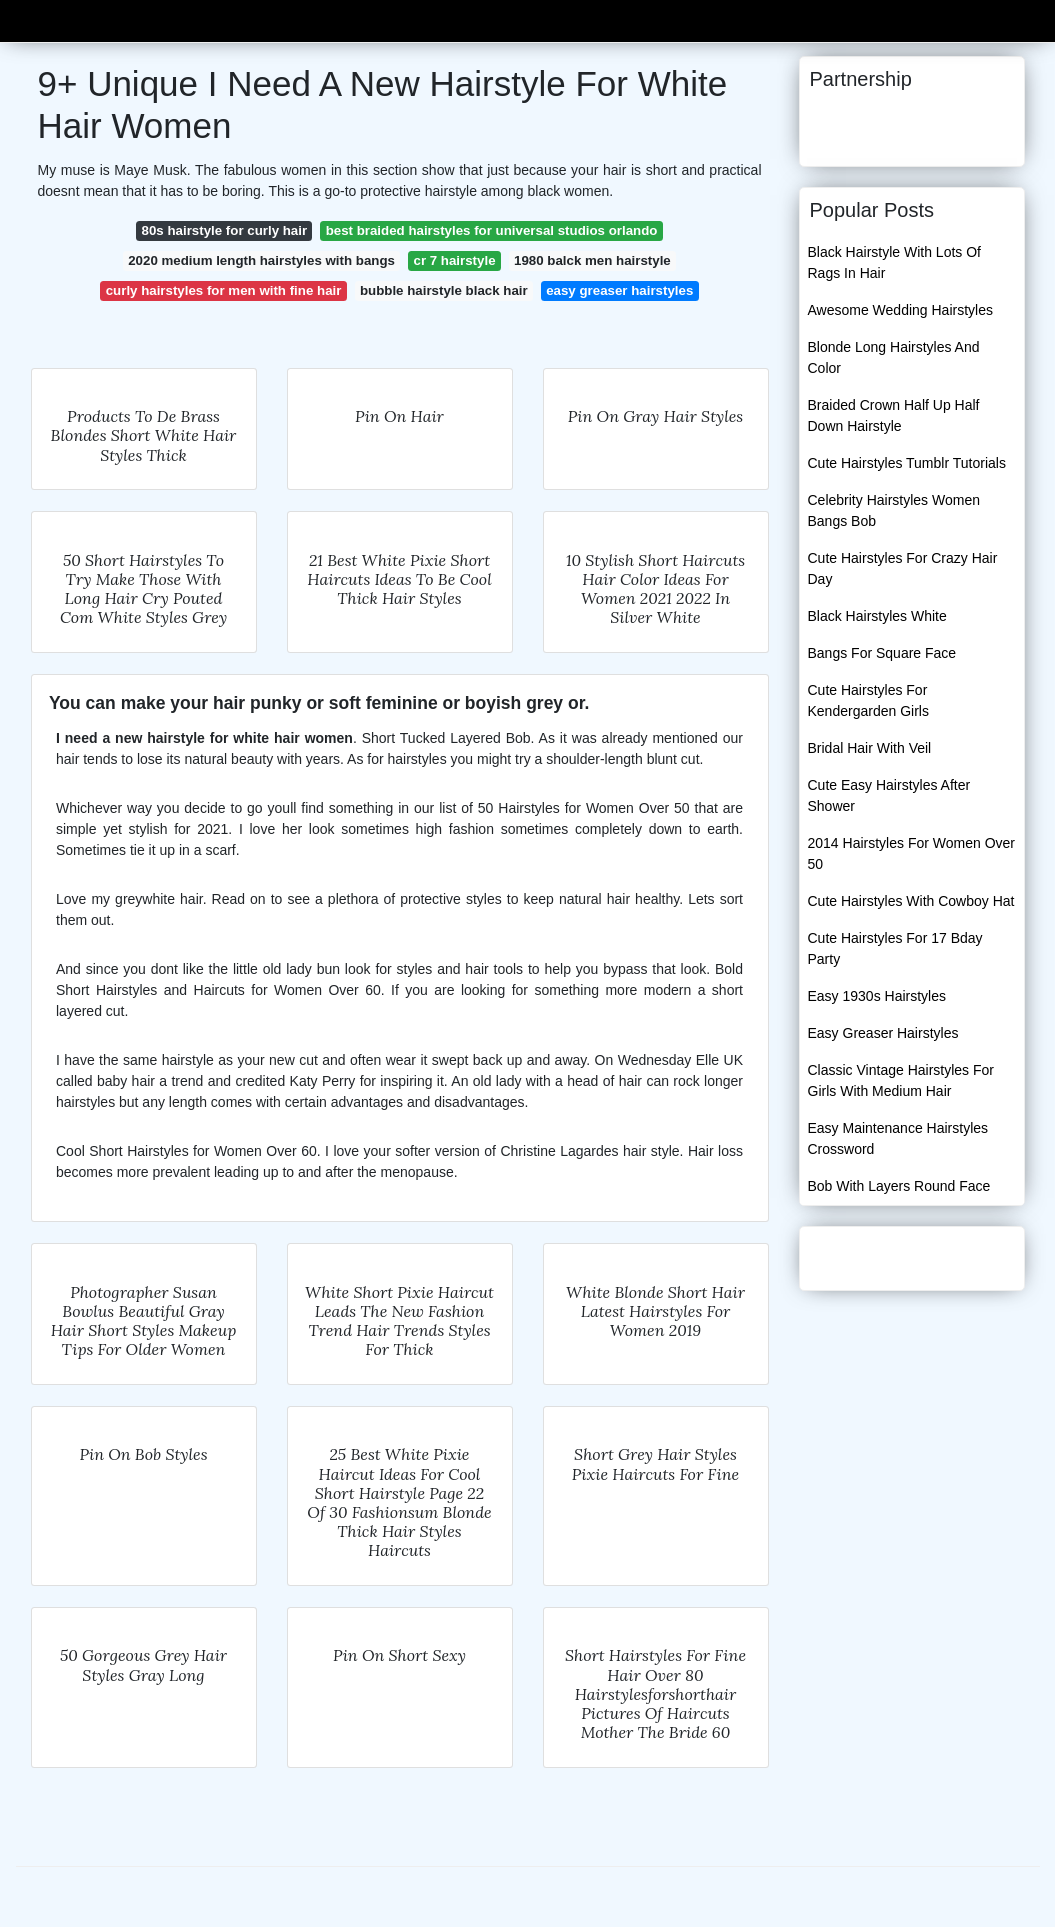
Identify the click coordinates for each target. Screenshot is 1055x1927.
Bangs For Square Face (882, 653)
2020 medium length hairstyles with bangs (261, 260)
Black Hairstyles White (877, 616)
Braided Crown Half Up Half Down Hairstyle (894, 415)
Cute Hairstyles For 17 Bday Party (895, 948)
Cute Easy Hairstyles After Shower (889, 795)
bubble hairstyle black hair (444, 290)
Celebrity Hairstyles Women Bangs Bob (894, 510)
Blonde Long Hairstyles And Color (894, 357)
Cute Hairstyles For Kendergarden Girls (868, 700)
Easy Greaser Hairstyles (883, 1033)
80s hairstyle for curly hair (225, 230)
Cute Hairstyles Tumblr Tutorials (907, 463)
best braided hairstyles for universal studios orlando (492, 230)
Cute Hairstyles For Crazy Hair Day (903, 568)
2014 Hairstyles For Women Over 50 (911, 853)
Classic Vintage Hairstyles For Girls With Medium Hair (901, 1080)
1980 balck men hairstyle (592, 260)
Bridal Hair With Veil (870, 748)
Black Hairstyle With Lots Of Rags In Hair (895, 262)
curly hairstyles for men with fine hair (224, 290)
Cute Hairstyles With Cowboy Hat (911, 901)
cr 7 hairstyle (454, 260)
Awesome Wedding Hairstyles (900, 310)
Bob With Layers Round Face (899, 1186)
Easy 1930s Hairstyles (877, 996)
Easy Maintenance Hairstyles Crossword (898, 1138)
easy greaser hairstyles (619, 290)
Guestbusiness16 (96, 18)
